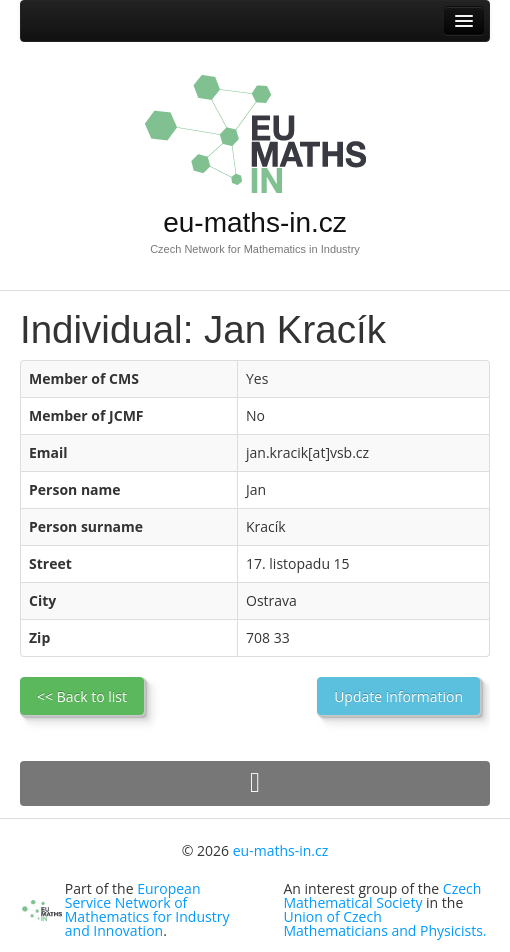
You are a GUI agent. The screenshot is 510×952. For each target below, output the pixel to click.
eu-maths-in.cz (255, 222)
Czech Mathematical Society (383, 895)
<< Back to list (82, 696)
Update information (398, 696)
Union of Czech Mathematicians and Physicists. (385, 923)
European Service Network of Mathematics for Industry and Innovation (147, 909)
